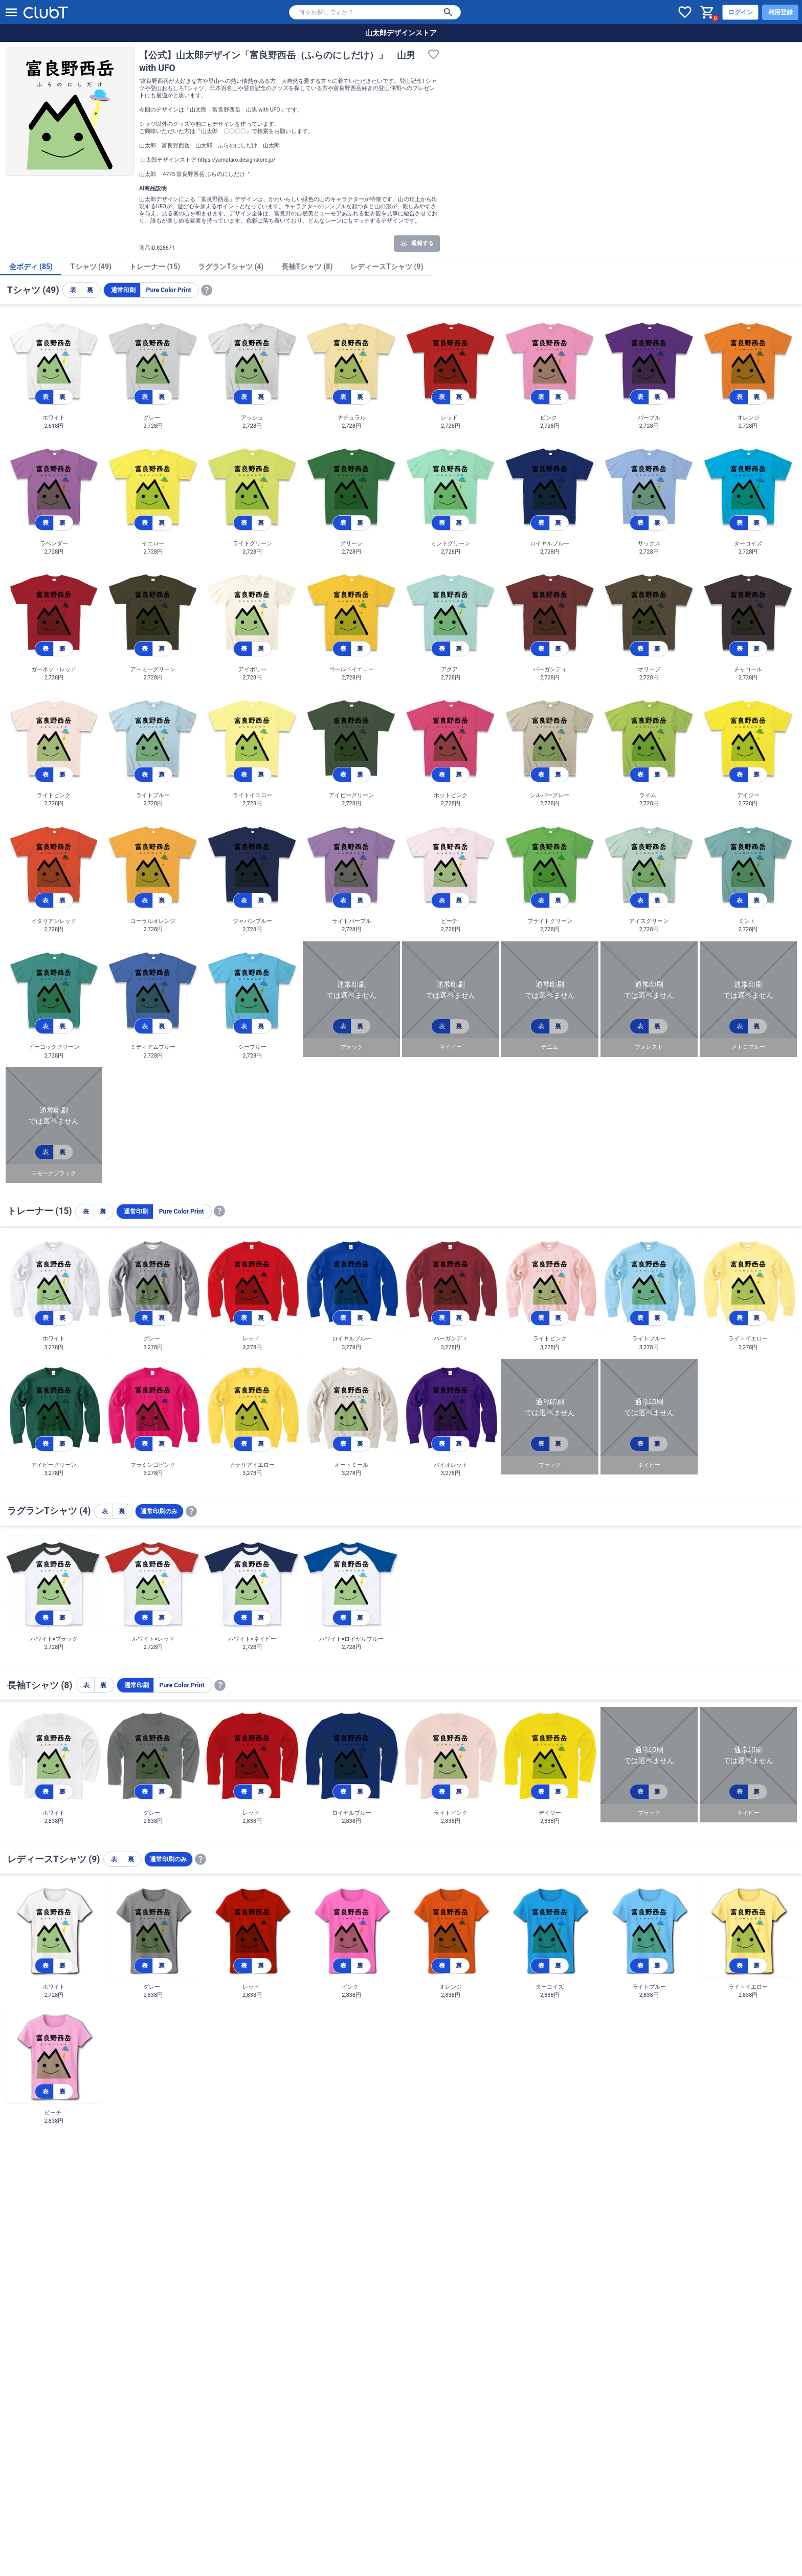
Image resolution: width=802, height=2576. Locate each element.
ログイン (740, 12)
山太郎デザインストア (401, 33)
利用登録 (780, 12)
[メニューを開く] (11, 12)
